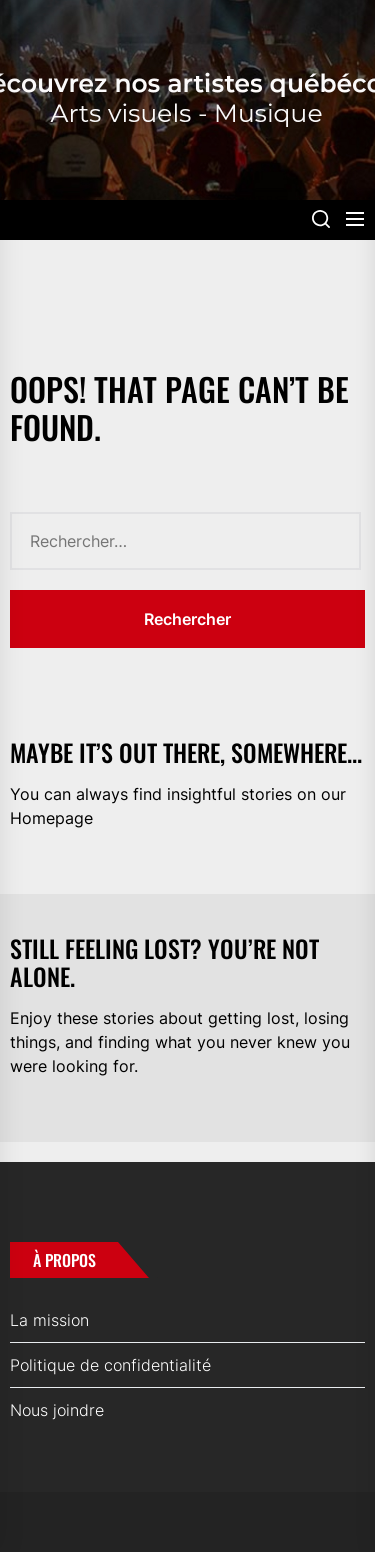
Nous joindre (57, 1410)
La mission (49, 1320)
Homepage (51, 818)
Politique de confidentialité (110, 1365)
